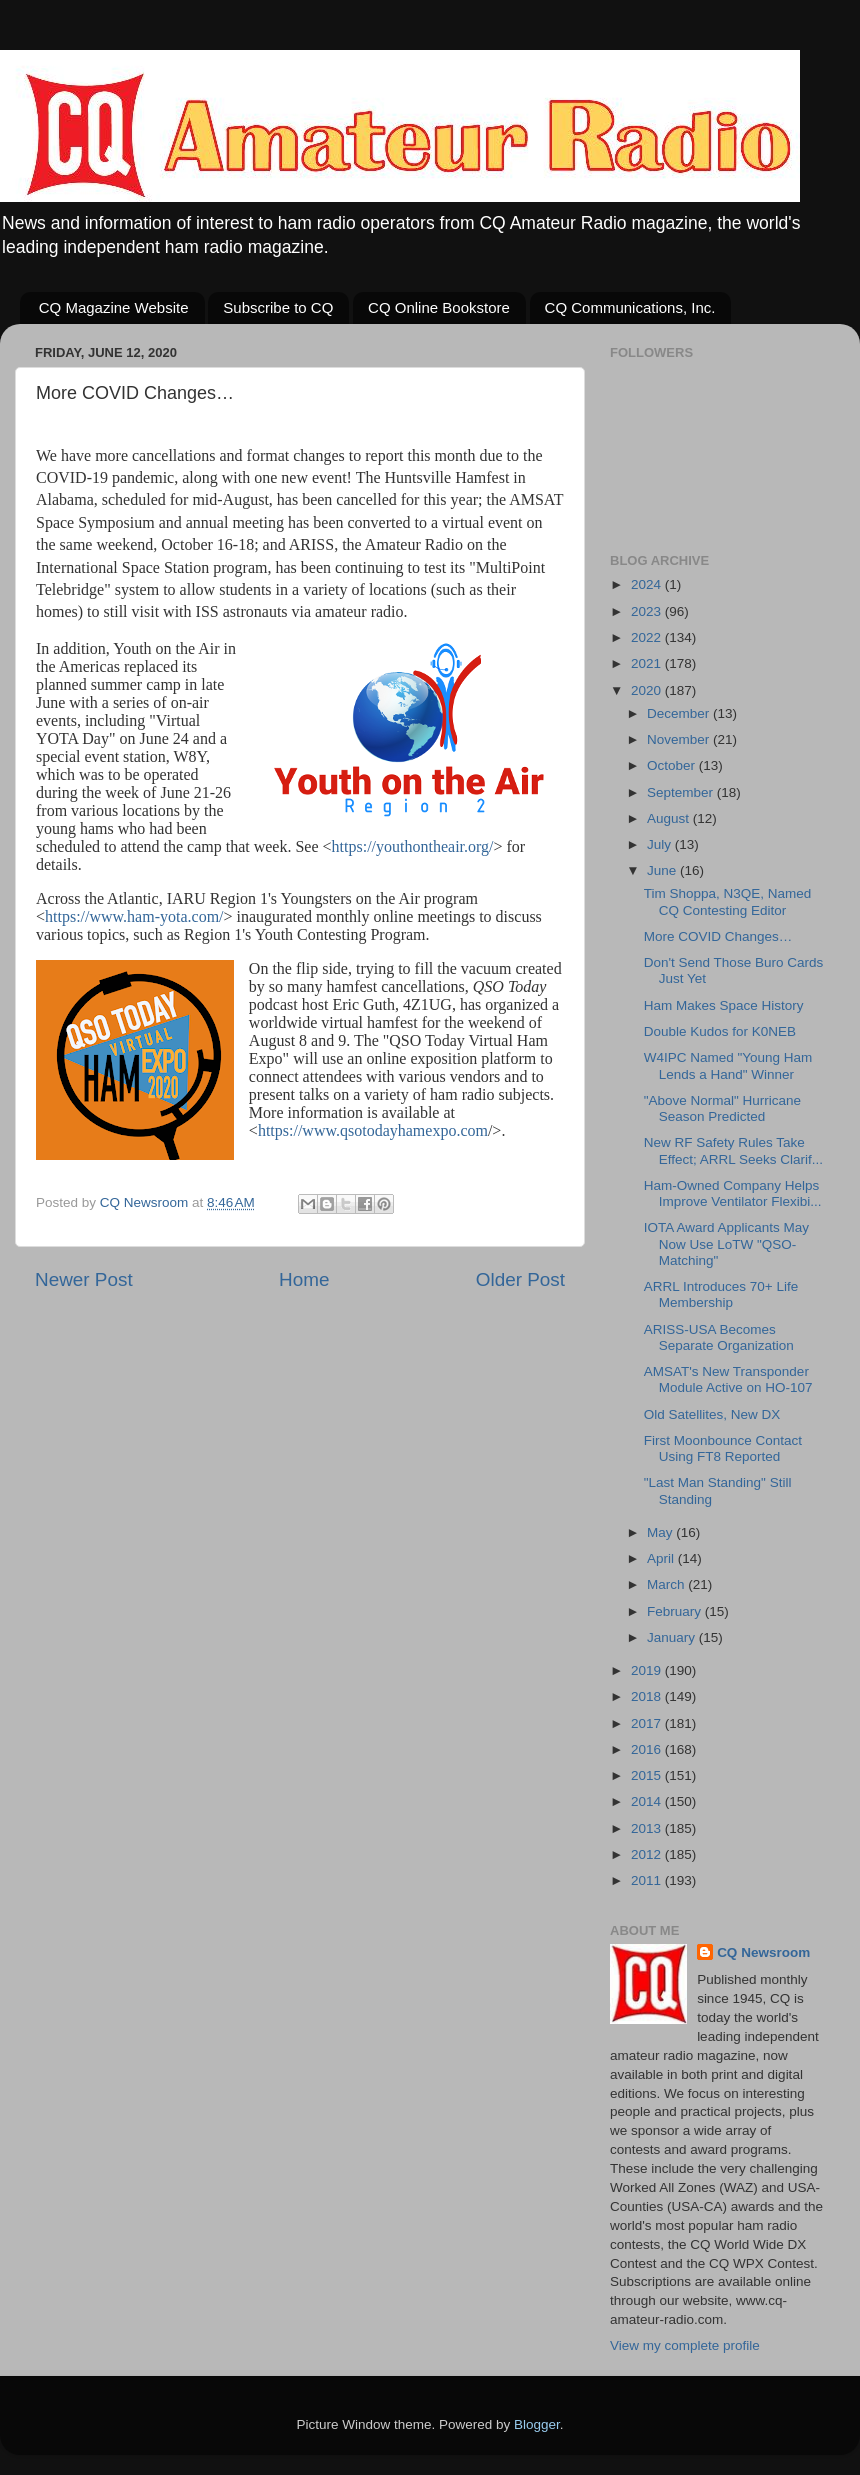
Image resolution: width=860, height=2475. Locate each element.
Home (304, 1279)
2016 (648, 1749)
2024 (648, 584)
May (661, 1532)
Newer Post (84, 1279)
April (662, 1558)
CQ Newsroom (763, 1952)
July (661, 844)
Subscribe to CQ (278, 307)
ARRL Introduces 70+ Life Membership (721, 1294)
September (682, 792)
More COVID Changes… (718, 936)
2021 (648, 663)
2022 (648, 637)
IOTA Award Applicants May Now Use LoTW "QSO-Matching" (726, 1243)
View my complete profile (685, 2345)
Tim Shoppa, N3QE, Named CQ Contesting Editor (728, 901)
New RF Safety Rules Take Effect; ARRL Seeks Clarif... (733, 1150)
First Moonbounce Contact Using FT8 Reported (723, 1448)
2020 (648, 690)
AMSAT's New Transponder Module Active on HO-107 (728, 1379)
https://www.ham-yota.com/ (134, 916)
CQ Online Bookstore (439, 307)
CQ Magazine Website (114, 307)
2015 (648, 1775)
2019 (648, 1670)
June (663, 870)
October (673, 765)
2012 (648, 1854)
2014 (648, 1801)
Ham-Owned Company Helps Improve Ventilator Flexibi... (733, 1193)
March (667, 1584)
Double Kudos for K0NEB (720, 1031)
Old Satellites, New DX (712, 1414)
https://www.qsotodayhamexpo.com (373, 1130)
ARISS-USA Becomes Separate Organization (719, 1337)
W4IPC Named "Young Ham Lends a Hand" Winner (728, 1065)
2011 (648, 1880)
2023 (648, 611)
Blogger (537, 2424)
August (670, 818)
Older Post (520, 1279)
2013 (648, 1828)
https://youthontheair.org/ (413, 846)
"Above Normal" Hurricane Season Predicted (722, 1108)
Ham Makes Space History (724, 1005)
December (680, 713)
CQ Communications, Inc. (630, 307)
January (673, 1637)
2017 (648, 1723)
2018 (648, 1696)
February (676, 1611)
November (680, 739)
